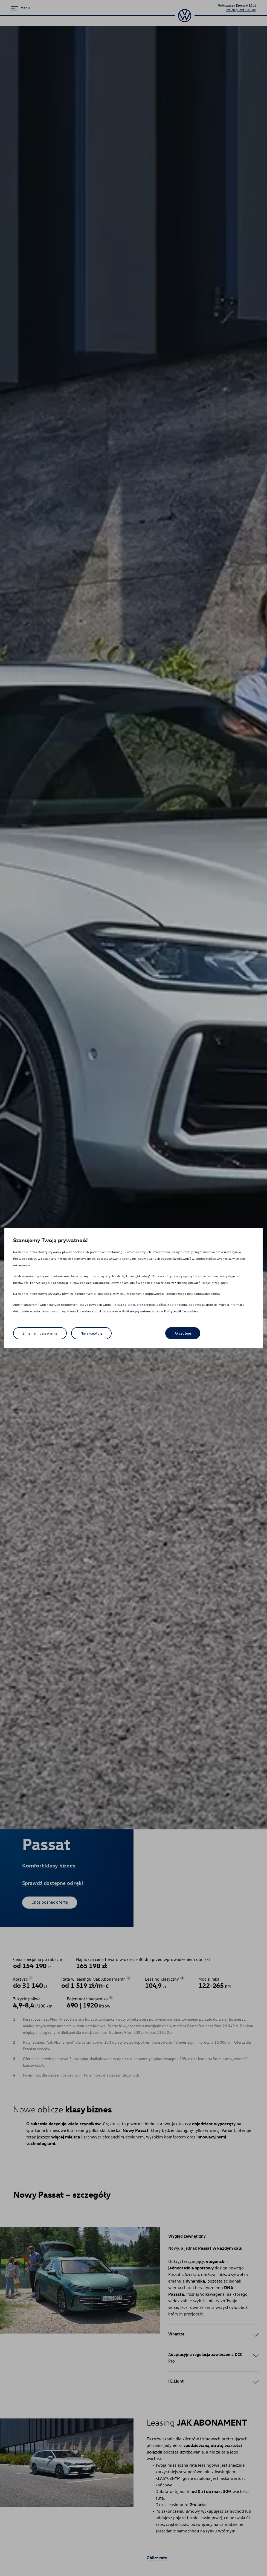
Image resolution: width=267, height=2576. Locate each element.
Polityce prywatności (137, 1311)
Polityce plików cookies (181, 1311)
